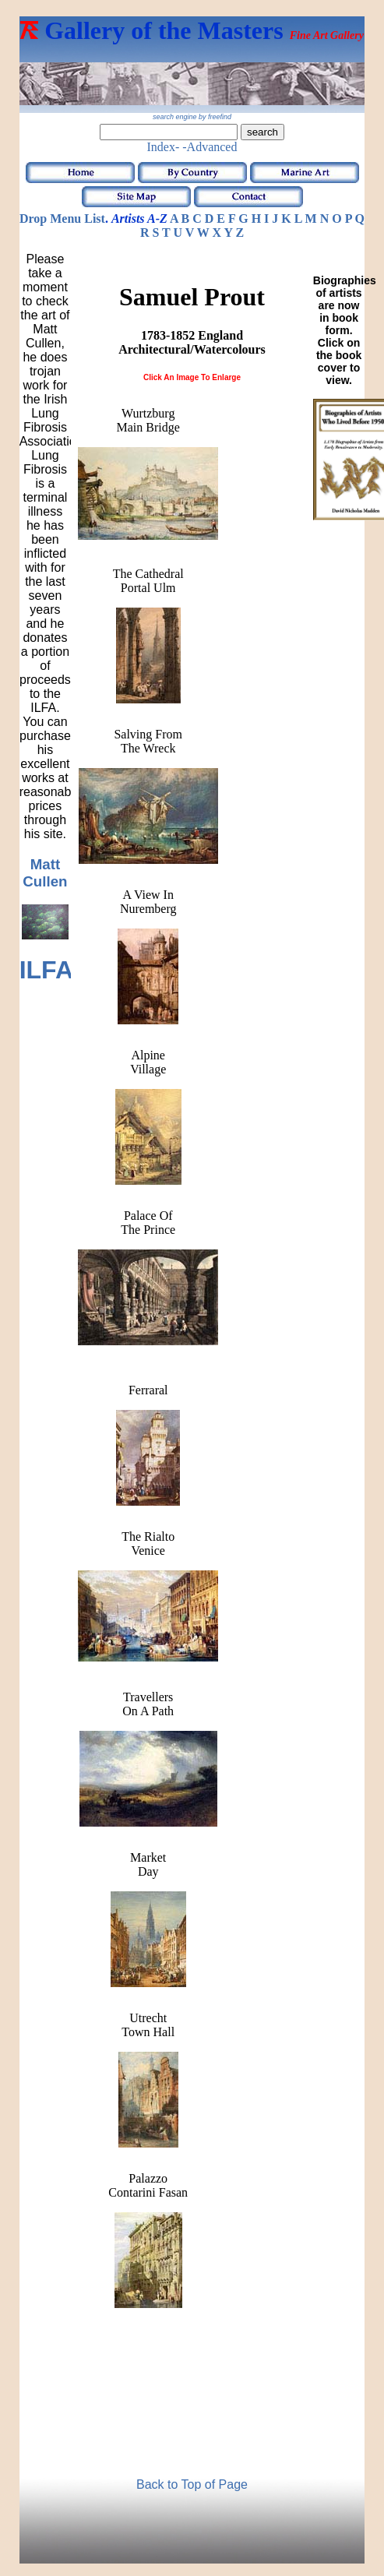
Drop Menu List (62, 218)
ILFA (46, 970)
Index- (163, 146)
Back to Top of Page (192, 2484)
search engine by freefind (192, 117)
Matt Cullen (45, 873)
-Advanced (209, 146)
